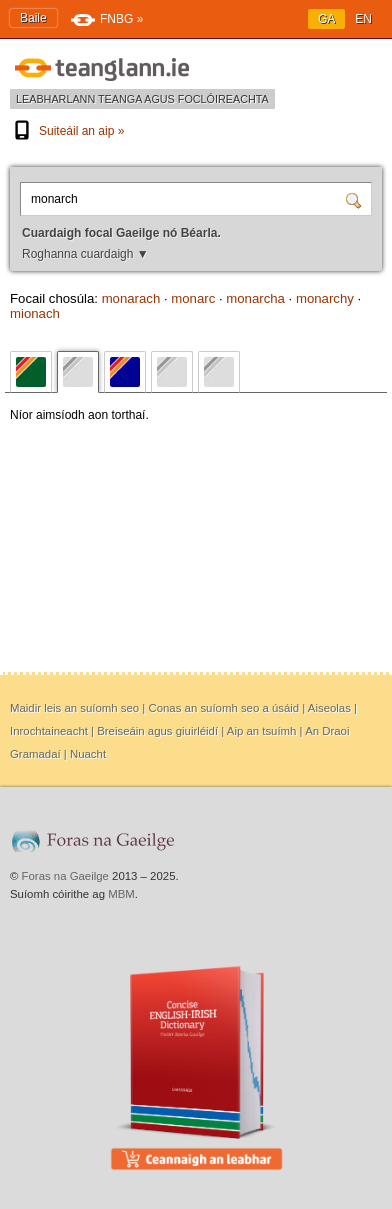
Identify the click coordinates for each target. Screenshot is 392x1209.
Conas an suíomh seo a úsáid (223, 708)
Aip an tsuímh (262, 731)
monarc (193, 298)
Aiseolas (329, 708)
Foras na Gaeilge (65, 876)
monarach (131, 298)
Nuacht (88, 754)
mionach (35, 313)
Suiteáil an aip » (67, 131)
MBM (121, 894)
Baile (33, 18)
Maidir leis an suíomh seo (74, 708)
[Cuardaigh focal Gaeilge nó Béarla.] (185, 199)
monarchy (325, 298)
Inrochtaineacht (49, 731)
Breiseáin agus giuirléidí (157, 731)
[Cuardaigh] (356, 199)
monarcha (255, 298)
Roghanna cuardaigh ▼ (85, 254)
